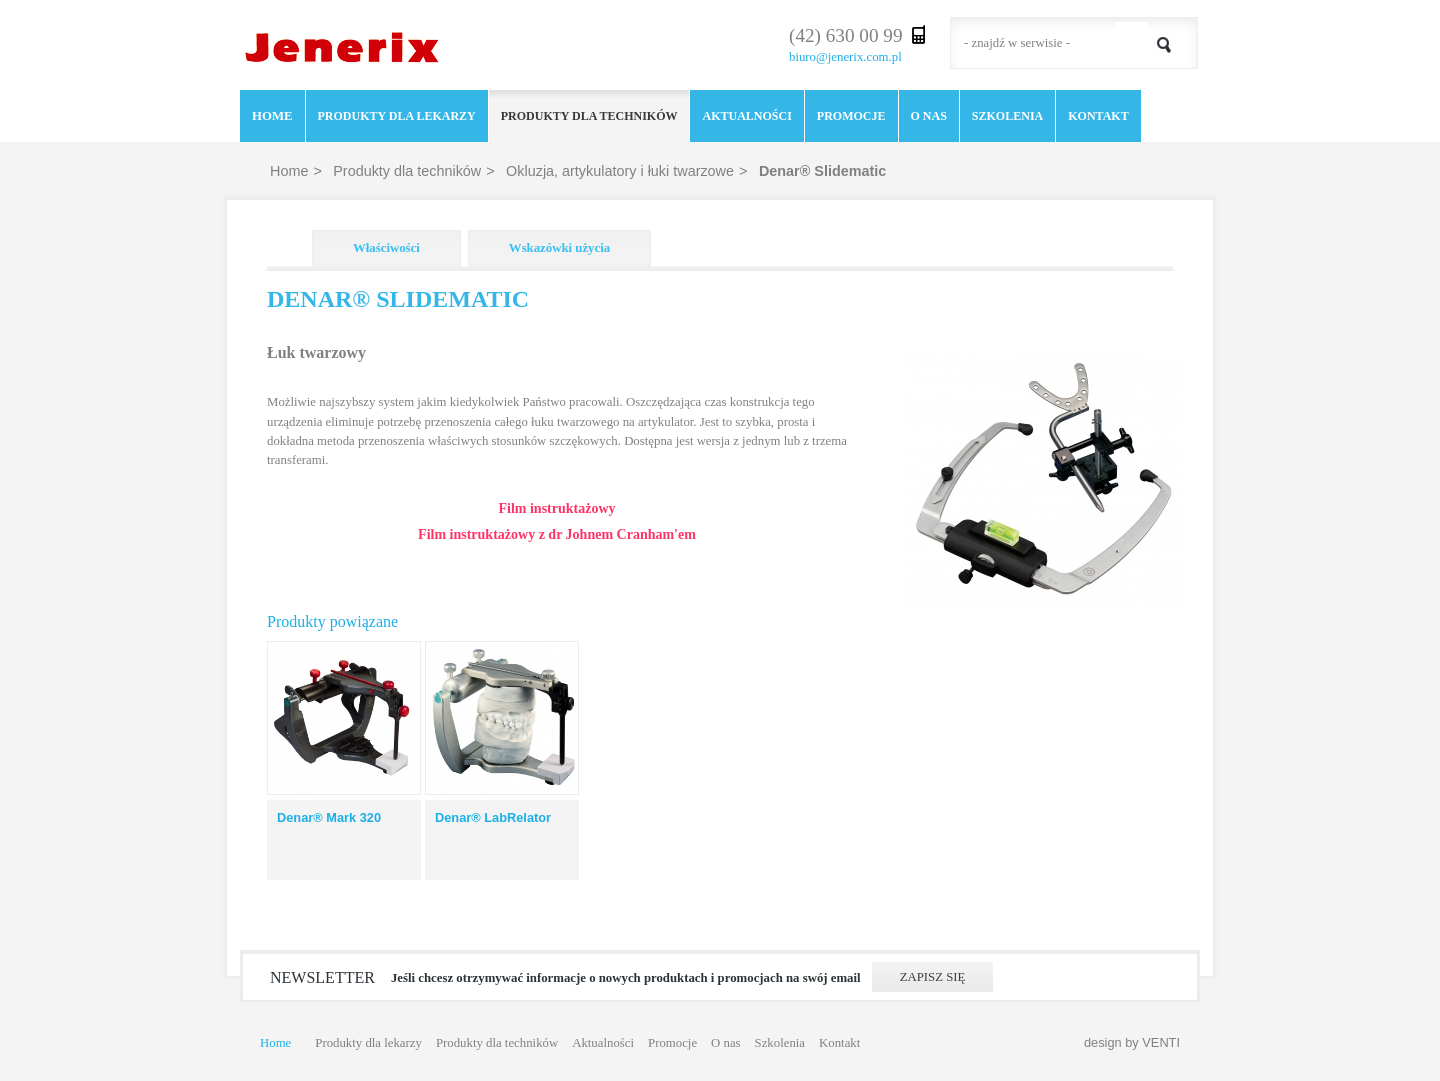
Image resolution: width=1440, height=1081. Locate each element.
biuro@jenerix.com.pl (845, 57)
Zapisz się (933, 977)
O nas (929, 116)
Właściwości (386, 248)
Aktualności (746, 116)
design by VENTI (1132, 1042)
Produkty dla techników (589, 116)
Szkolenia (1007, 116)
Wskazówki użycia (559, 248)
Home (272, 116)
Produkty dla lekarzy (397, 116)
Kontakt (1098, 116)
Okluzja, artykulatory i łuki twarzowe (620, 171)
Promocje (851, 116)
